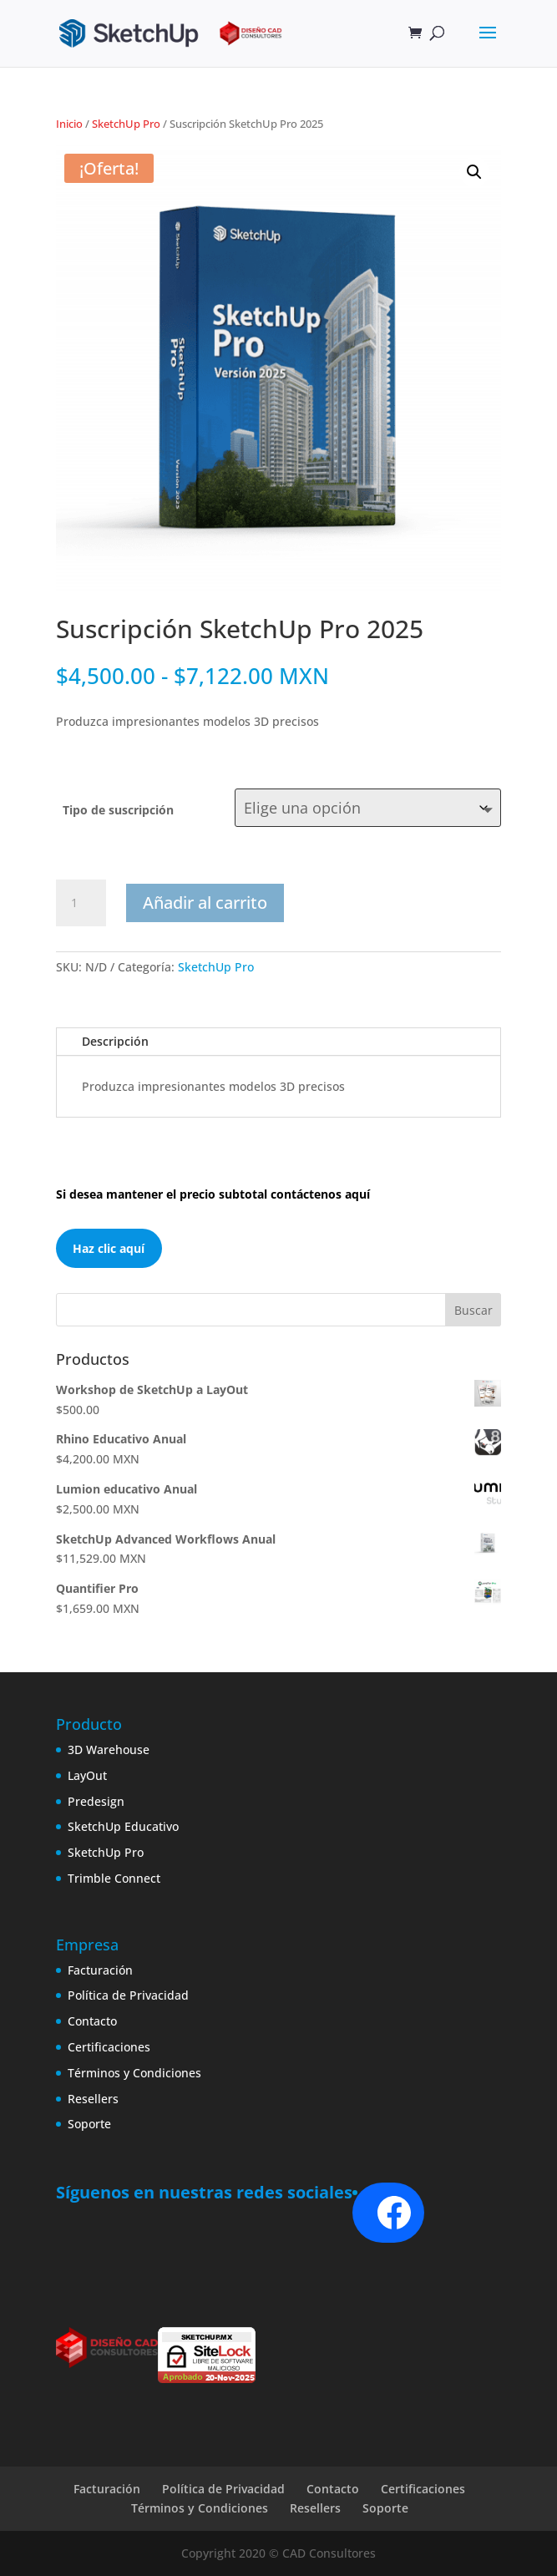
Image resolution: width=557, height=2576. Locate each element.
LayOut (87, 1775)
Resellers (93, 2099)
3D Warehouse (108, 1749)
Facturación (100, 1970)
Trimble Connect (114, 1878)
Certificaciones (109, 2047)
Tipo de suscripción (118, 810)
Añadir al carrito (205, 902)
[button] (474, 172)
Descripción (115, 1041)
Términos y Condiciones (134, 2073)
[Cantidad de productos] (81, 903)
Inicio (69, 123)
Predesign (96, 1801)
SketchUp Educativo (123, 1826)
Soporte (89, 2124)
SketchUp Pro (126, 123)
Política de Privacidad (128, 1995)
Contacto (92, 2021)
